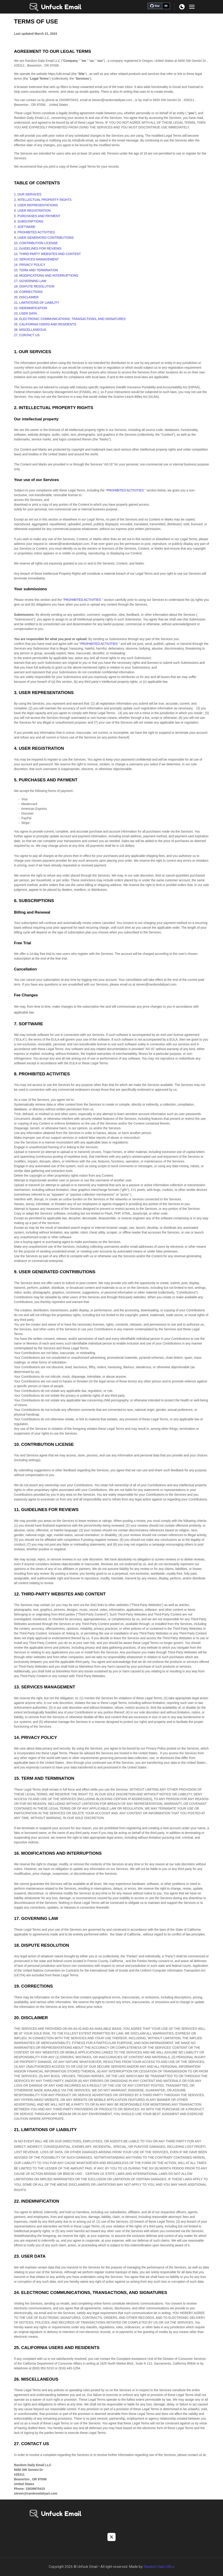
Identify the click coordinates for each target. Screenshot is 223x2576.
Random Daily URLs (159, 2566)
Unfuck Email (54, 7)
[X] (111, 2537)
